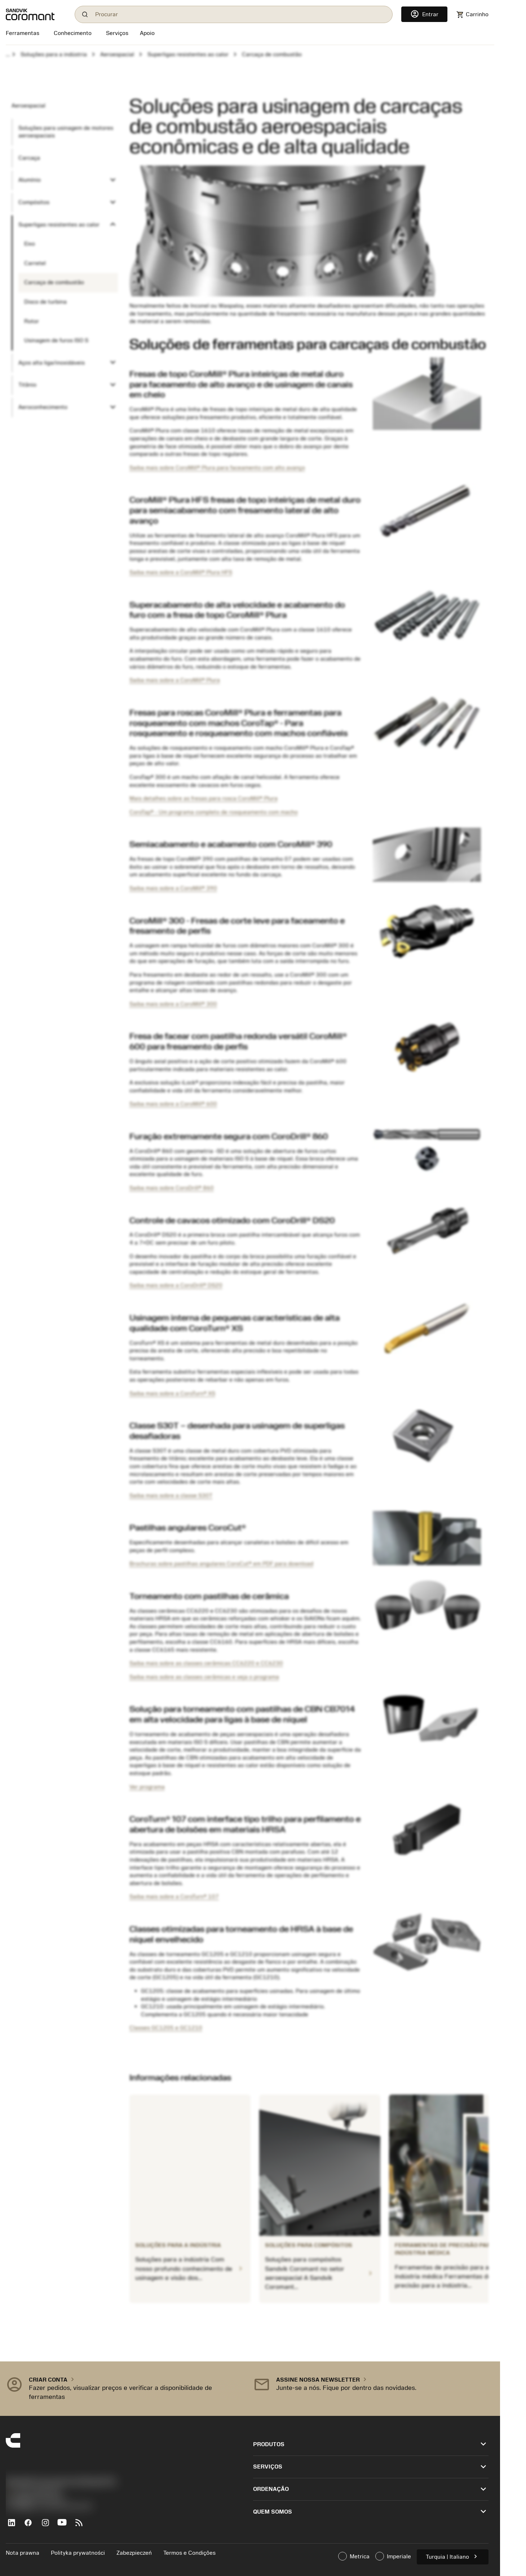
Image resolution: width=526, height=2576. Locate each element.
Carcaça (29, 158)
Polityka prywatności (78, 2553)
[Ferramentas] (24, 34)
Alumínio (29, 180)
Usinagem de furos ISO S (56, 340)
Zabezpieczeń (134, 2553)
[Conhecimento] (72, 34)
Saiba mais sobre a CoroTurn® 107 (174, 1896)
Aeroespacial (117, 54)
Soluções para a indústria (54, 54)
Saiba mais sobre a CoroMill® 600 (173, 1104)
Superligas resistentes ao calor (188, 54)
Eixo (29, 243)
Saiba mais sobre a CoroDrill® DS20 (175, 1285)
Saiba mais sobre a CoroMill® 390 (173, 888)
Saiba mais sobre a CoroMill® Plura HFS (180, 572)
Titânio (27, 384)
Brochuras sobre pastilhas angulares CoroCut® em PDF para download (221, 1563)
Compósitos (33, 202)
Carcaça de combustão (54, 282)
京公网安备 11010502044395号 (49, 2506)
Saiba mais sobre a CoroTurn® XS (172, 1393)
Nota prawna (22, 2553)
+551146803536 (33, 2491)
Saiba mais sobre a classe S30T (170, 1495)
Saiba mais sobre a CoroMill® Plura (174, 680)
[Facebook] (31, 2525)
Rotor (31, 321)
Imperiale (393, 2556)
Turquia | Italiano (452, 2556)
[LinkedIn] (14, 2525)
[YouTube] (65, 2525)
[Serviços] (117, 33)
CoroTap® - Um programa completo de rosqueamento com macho (213, 812)
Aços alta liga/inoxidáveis (51, 362)
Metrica (354, 2556)
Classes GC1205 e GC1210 (165, 2027)
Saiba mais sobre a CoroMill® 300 (173, 1004)
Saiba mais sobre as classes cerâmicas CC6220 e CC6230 (206, 1663)
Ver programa (147, 1787)
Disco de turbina (45, 301)
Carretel (35, 263)
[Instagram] (48, 2525)
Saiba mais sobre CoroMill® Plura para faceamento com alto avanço (217, 467)
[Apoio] (147, 34)
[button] (124, 2388)
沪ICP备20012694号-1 (36, 2498)
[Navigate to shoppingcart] (472, 14)
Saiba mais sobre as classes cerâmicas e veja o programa (204, 1677)
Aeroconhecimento (42, 407)
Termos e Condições (189, 2553)
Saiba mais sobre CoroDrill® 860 (171, 1188)
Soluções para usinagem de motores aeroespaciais (65, 132)
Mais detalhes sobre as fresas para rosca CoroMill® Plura (203, 798)
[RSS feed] (82, 2525)
